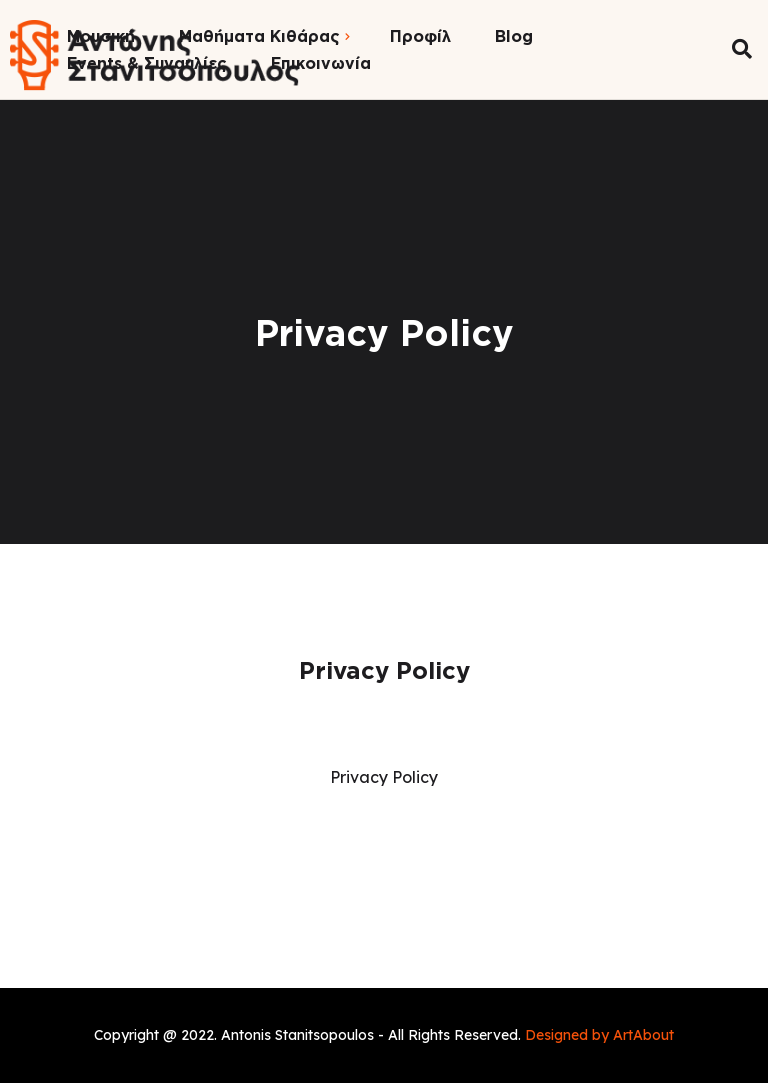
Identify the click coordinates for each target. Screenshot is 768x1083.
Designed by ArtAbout (599, 1035)
